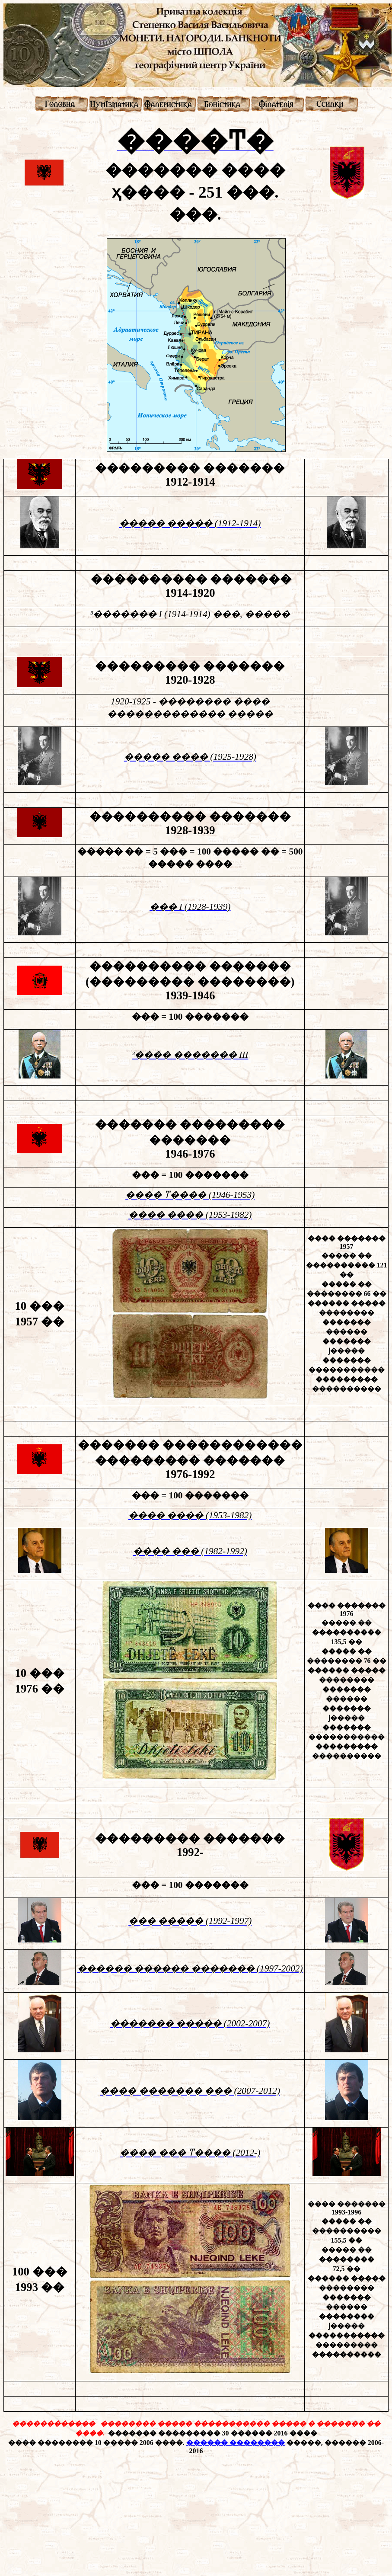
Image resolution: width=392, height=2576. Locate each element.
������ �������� (235, 2442)
